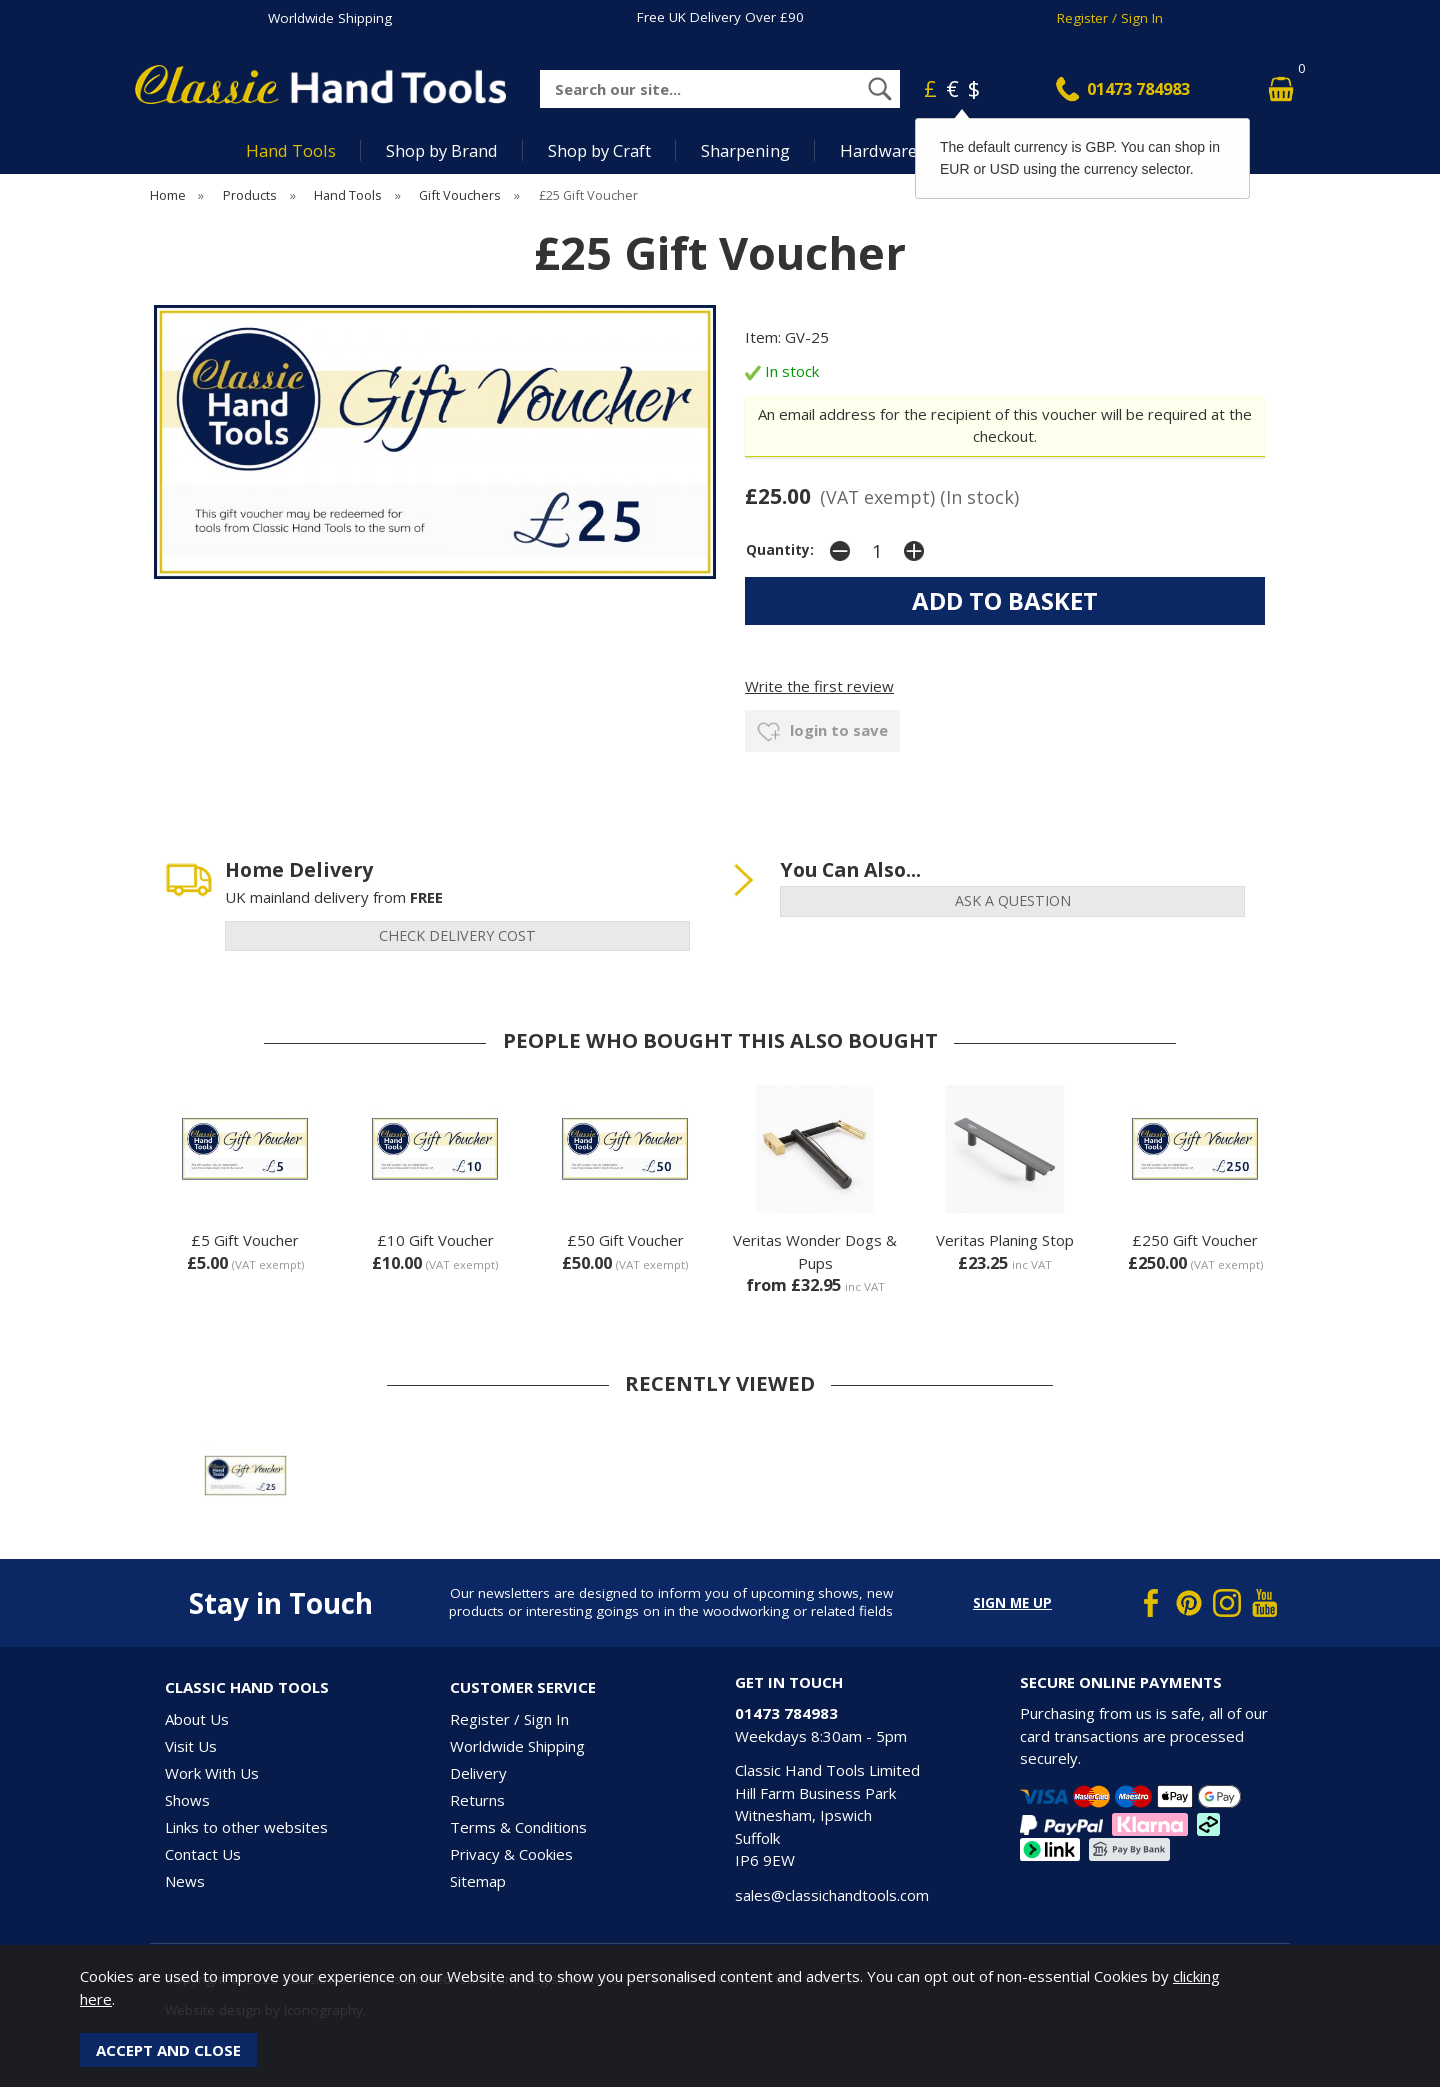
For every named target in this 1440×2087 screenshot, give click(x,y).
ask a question (1013, 900)
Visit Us (191, 1746)
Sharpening (745, 150)
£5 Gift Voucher (245, 1240)
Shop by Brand (442, 150)
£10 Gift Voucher (435, 1240)
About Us (197, 1719)
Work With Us (212, 1773)
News (185, 1881)
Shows (187, 1800)
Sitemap (478, 1881)
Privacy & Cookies (511, 1854)
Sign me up (1012, 1603)
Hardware (878, 150)
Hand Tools (291, 150)
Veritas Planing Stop (1005, 1240)
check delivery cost (457, 935)
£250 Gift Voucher (1195, 1240)
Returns (477, 1800)
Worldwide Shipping (330, 18)
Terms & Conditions (518, 1827)
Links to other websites (246, 1827)
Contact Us (203, 1854)
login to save (822, 732)
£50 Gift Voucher (625, 1240)
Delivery (478, 1773)
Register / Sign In (1110, 18)
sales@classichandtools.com (832, 1895)
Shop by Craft (599, 150)
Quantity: (780, 550)
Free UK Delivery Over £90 (720, 17)
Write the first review (819, 686)
